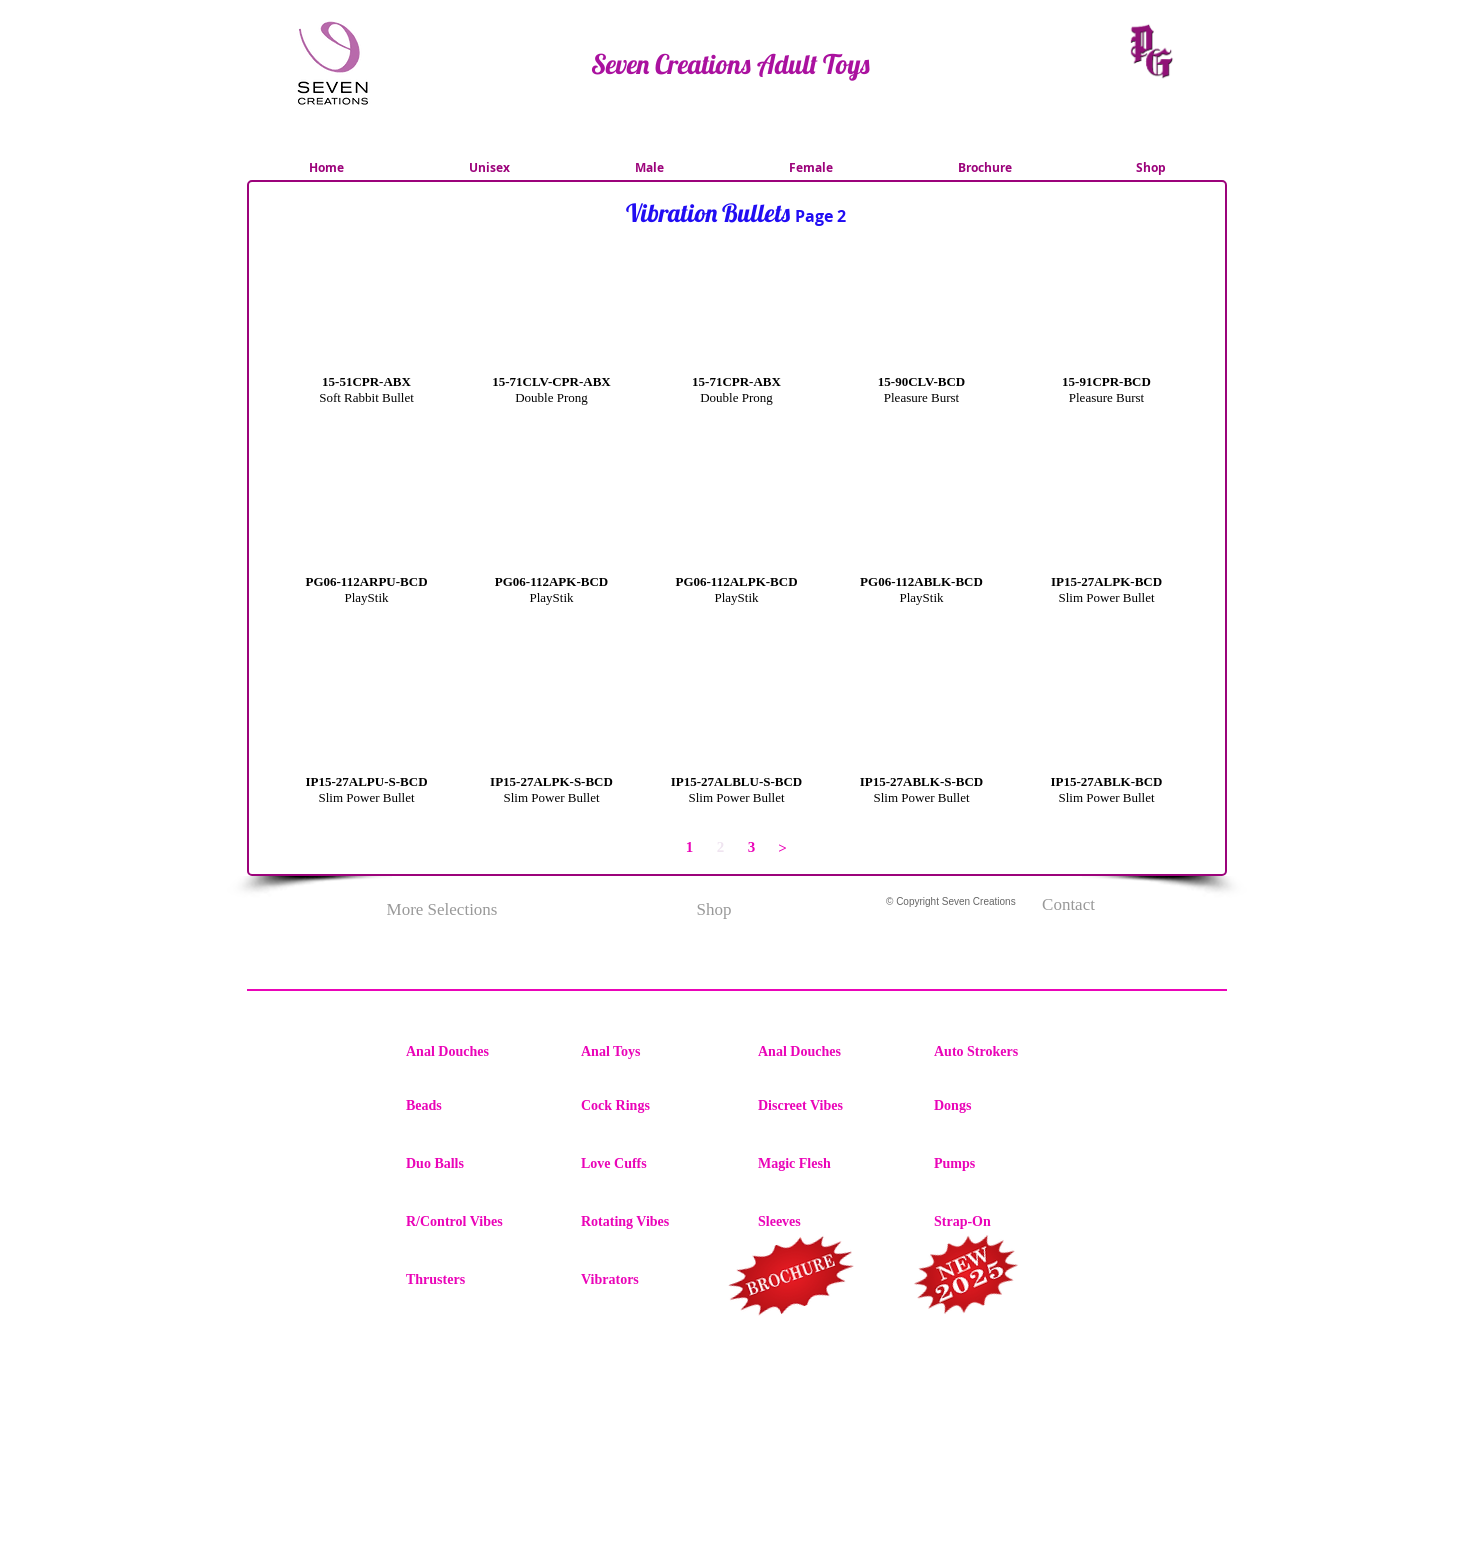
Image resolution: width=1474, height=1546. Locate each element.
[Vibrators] (652, 1280)
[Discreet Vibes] (829, 1106)
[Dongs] (1005, 1106)
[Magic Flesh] (829, 1164)
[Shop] (714, 910)
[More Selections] (442, 910)
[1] (689, 847)
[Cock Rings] (652, 1106)
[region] (792, 1279)
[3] (751, 847)
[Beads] (477, 1106)
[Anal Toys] (652, 1052)
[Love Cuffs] (652, 1164)
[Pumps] (1005, 1164)
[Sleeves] (829, 1222)
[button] (366, 356)
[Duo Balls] (477, 1164)
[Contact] (1068, 905)
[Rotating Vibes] (652, 1222)
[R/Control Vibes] (477, 1222)
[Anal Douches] (477, 1052)
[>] (782, 848)
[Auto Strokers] (1005, 1052)
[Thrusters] (477, 1280)
